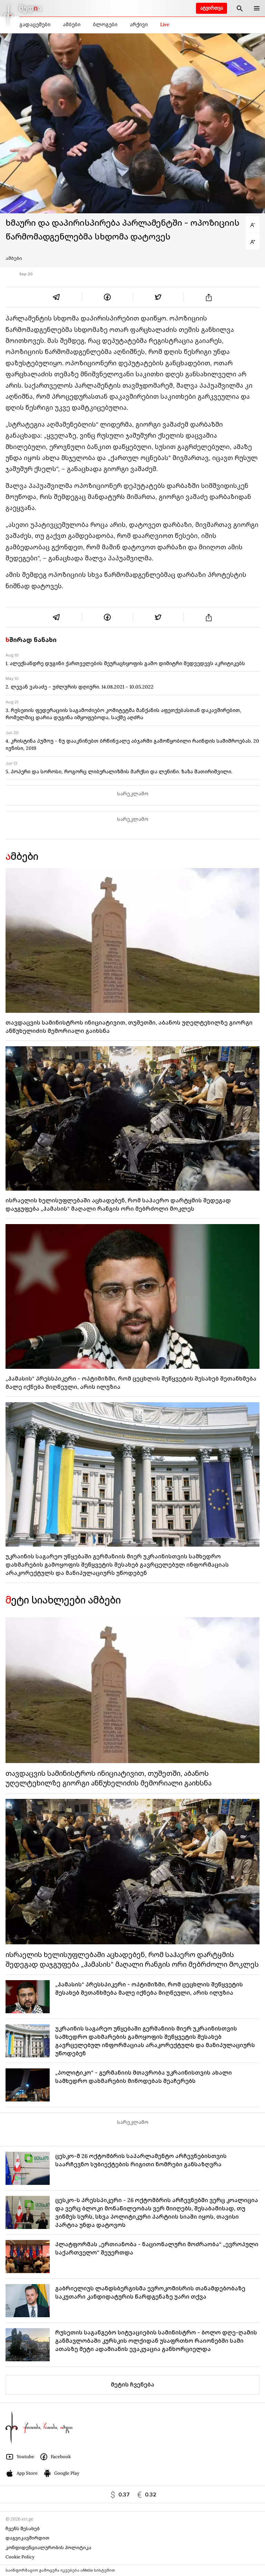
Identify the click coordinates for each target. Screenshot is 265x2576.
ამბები (71, 24)
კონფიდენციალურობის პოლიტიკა (48, 2547)
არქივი (139, 24)
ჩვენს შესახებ (23, 2529)
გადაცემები (34, 24)
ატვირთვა (211, 8)
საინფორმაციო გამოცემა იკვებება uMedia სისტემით (60, 2570)
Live (164, 24)
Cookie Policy (20, 2557)
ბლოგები (105, 24)
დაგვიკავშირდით (27, 2538)
